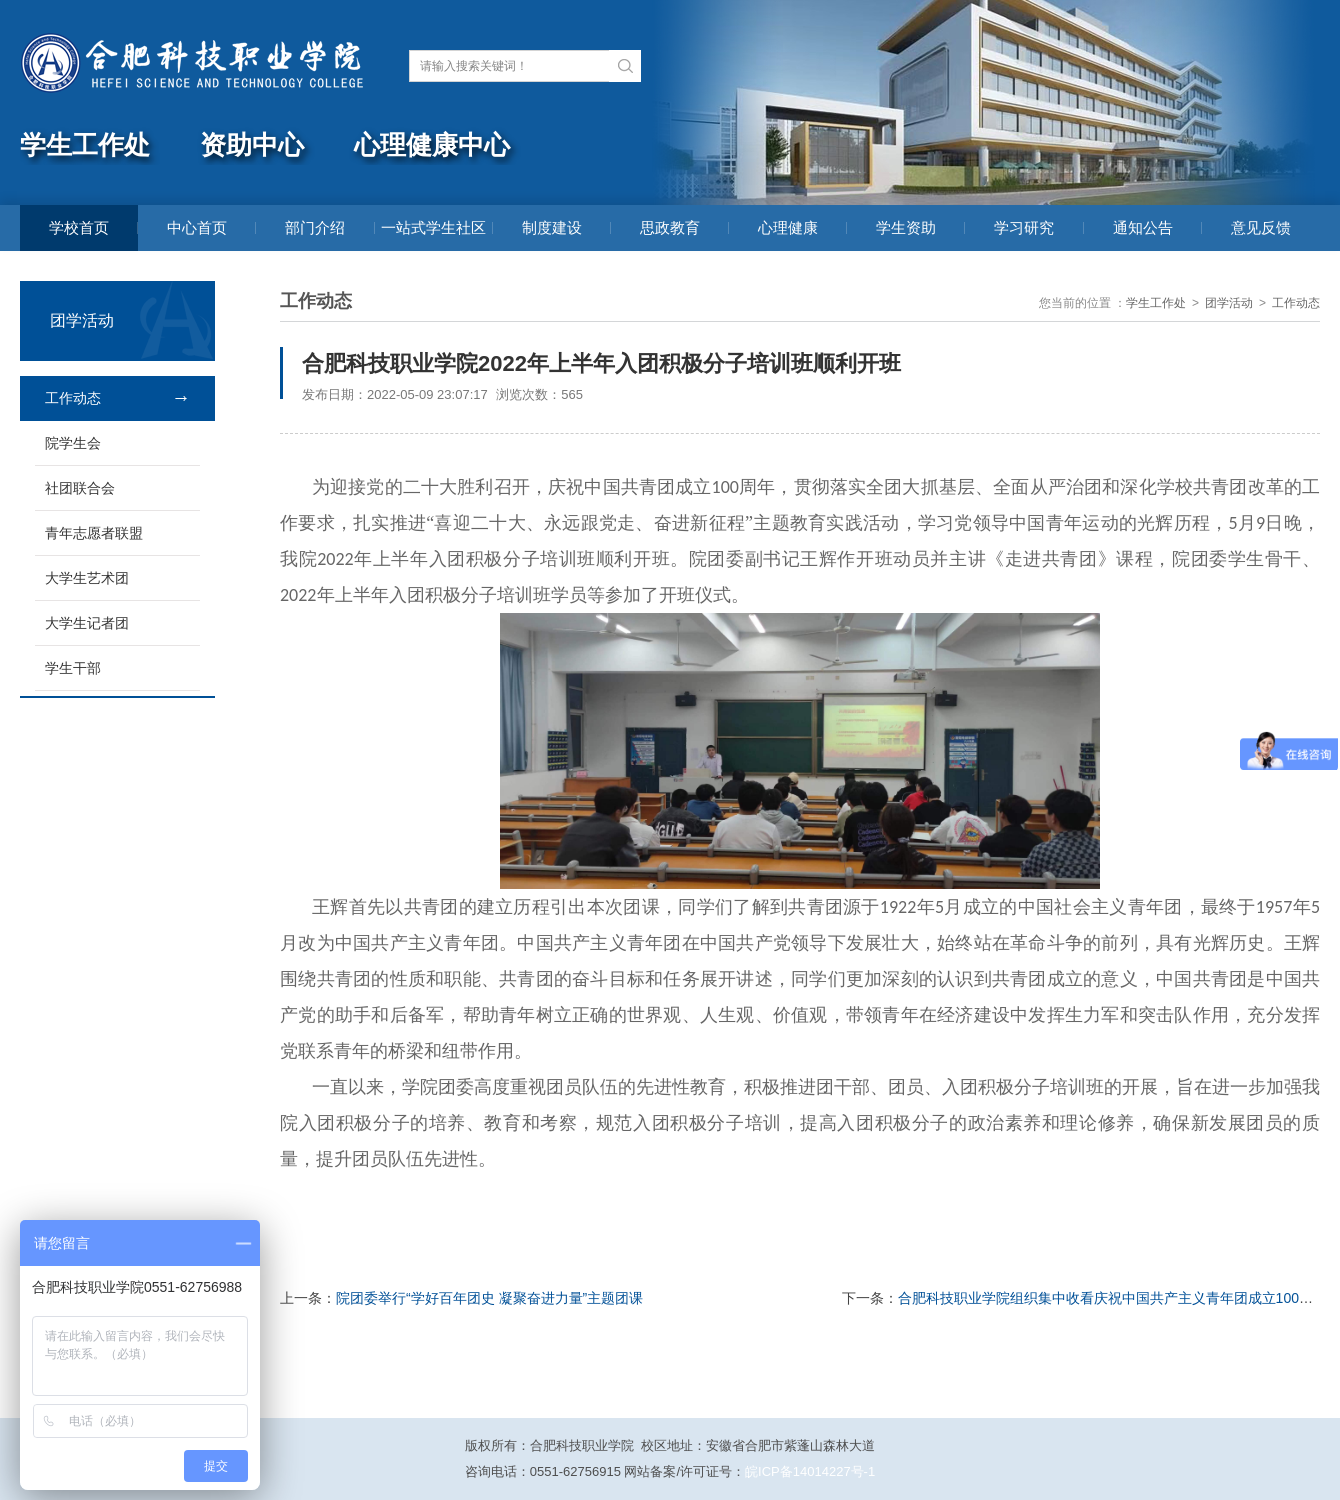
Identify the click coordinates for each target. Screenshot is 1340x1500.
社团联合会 (80, 488)
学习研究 (1024, 227)
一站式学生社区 (433, 227)
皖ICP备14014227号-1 (810, 1471)
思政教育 (670, 227)
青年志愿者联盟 (94, 533)
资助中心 (252, 145)
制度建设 (552, 227)
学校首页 (79, 227)
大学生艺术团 (87, 578)
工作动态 (73, 398)
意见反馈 (1261, 227)
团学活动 (1229, 303)
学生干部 (73, 668)
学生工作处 (85, 145)
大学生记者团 (87, 623)
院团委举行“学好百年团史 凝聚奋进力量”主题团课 (489, 1298)
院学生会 (73, 443)
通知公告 (1143, 227)
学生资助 (906, 227)
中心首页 (197, 227)
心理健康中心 (432, 145)
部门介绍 (315, 227)
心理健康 (788, 227)
